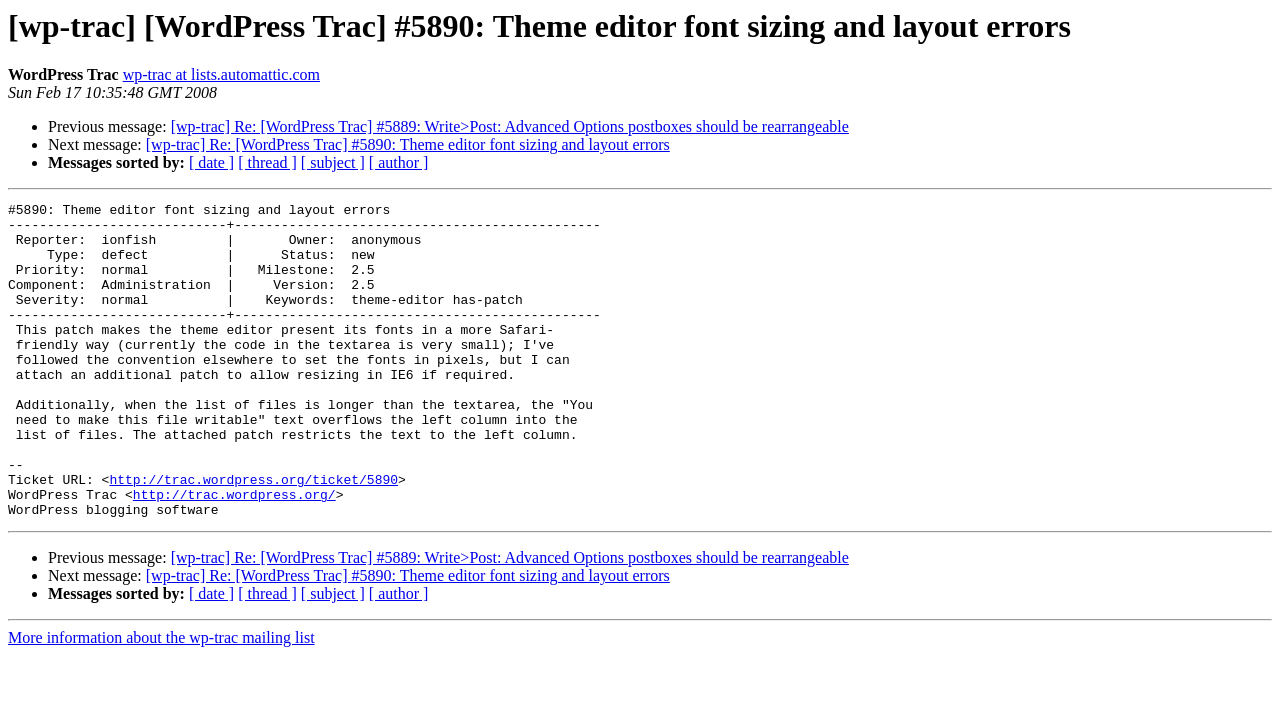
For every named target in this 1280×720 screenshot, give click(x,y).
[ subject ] (333, 162)
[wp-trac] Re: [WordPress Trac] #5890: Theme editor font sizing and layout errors (408, 144)
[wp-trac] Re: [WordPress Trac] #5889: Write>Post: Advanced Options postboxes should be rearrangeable (510, 126)
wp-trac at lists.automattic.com (221, 74)
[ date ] (211, 162)
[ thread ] (267, 162)
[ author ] (399, 162)
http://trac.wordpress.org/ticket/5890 (253, 536)
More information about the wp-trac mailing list (161, 700)
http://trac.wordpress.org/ (234, 554)
